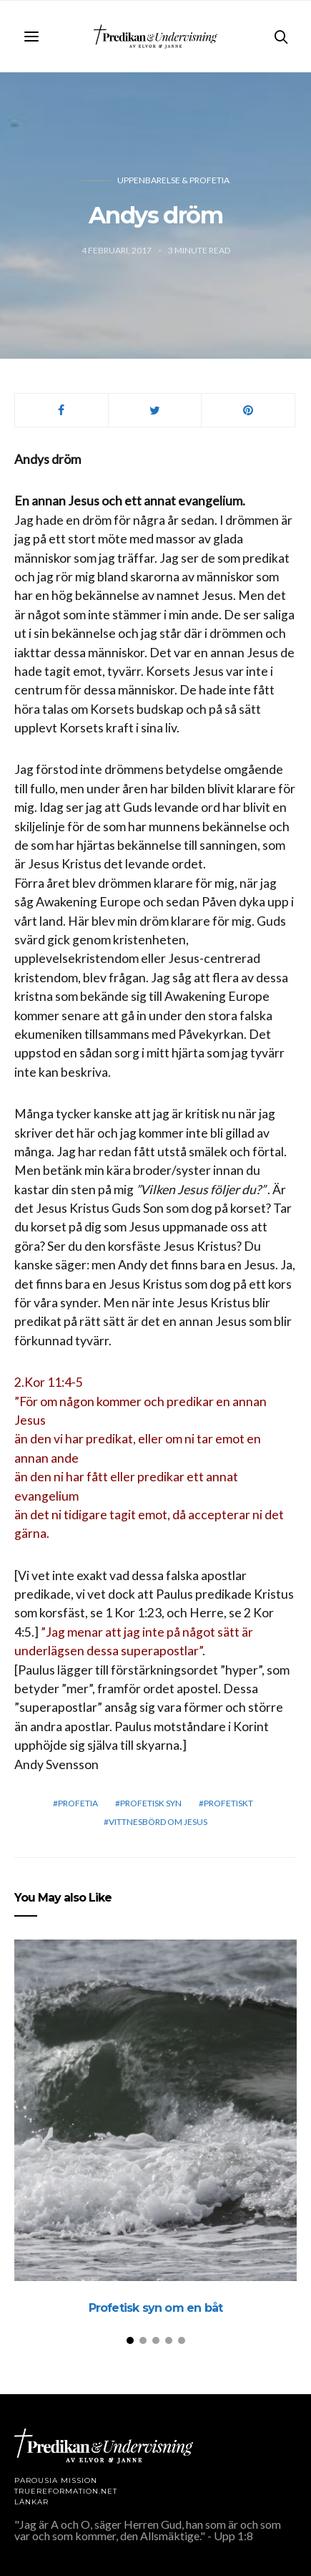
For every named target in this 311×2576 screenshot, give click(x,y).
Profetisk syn (151, 1803)
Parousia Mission (55, 2480)
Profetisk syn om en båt (156, 2308)
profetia (78, 1803)
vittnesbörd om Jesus (158, 1821)
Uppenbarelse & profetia (173, 180)
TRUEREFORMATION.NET (65, 2491)
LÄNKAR (31, 2502)
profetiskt (228, 1803)
